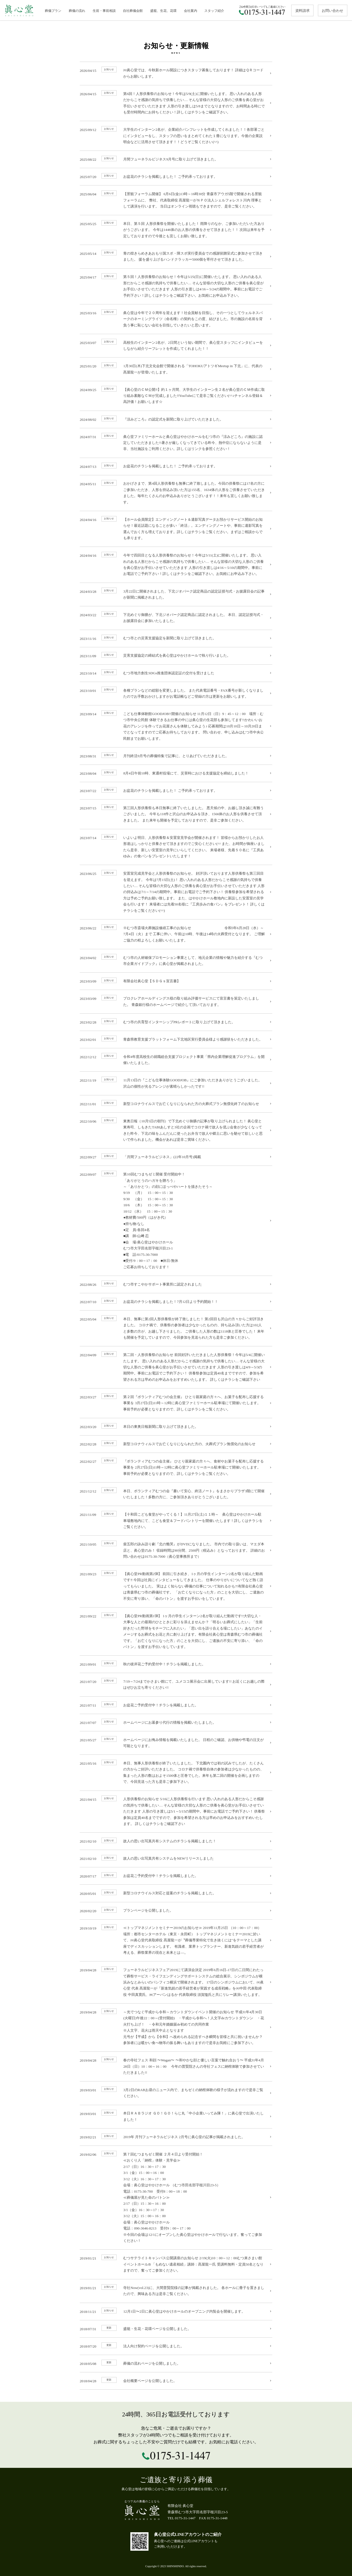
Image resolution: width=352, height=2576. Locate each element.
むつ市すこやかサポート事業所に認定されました (176, 1284)
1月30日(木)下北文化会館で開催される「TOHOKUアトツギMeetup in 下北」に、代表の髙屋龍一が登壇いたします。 (176, 368)
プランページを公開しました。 (176, 1910)
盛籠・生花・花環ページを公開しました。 (176, 2328)
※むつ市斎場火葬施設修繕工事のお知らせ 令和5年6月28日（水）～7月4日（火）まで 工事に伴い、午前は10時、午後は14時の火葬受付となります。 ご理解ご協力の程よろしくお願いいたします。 (176, 933)
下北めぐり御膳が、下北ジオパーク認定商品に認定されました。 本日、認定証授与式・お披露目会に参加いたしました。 (176, 617)
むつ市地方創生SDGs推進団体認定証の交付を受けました (176, 672)
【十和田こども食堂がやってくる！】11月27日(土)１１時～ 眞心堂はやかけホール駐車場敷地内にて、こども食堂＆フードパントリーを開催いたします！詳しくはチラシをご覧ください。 (176, 1520)
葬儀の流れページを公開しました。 (176, 2363)
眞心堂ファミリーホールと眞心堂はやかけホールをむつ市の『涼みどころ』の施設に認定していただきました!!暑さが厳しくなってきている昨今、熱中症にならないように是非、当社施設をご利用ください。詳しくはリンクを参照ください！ (176, 442)
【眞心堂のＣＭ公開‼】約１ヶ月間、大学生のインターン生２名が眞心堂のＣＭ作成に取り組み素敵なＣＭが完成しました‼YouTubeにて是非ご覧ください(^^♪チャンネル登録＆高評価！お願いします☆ (176, 395)
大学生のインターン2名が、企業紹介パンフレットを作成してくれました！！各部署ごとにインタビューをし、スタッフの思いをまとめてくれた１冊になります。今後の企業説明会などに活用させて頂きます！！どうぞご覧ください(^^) (176, 135)
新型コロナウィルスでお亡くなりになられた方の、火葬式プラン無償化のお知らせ (176, 1443)
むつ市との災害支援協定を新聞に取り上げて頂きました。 (176, 638)
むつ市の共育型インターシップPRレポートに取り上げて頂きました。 (176, 1021)
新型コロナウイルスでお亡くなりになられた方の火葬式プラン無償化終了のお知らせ (176, 1103)
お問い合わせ (332, 11)
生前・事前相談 (104, 11)
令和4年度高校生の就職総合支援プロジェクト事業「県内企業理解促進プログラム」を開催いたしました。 (176, 1059)
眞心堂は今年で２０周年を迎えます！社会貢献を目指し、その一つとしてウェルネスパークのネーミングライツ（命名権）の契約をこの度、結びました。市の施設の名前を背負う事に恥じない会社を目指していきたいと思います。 (176, 318)
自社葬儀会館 (133, 11)
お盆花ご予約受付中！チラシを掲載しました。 (176, 1704)
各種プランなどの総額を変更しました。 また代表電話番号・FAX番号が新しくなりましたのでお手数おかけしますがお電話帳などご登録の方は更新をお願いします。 (176, 692)
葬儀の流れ (77, 11)
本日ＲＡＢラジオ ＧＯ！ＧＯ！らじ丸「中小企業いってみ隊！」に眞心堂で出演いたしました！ (176, 2116)
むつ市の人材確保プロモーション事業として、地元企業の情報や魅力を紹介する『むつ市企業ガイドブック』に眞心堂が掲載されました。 (176, 960)
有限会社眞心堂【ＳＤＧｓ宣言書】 (176, 981)
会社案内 (190, 11)
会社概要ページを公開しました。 (176, 2380)
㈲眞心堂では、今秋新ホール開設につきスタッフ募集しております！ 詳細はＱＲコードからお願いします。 (176, 72)
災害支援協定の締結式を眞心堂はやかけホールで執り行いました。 (176, 655)
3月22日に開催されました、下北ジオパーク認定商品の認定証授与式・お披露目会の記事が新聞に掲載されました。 (176, 593)
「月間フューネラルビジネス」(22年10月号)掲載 (176, 1156)
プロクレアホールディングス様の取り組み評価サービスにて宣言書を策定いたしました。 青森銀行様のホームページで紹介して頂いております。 (176, 1001)
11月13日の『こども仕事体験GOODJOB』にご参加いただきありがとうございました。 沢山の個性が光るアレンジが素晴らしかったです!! (176, 1082)
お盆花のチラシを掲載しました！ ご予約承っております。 (176, 176)
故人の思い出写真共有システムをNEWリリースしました (176, 1858)
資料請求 (302, 11)
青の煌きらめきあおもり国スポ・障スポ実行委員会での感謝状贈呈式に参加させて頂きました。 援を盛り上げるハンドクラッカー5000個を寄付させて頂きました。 (176, 256)
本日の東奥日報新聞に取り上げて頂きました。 (176, 1426)
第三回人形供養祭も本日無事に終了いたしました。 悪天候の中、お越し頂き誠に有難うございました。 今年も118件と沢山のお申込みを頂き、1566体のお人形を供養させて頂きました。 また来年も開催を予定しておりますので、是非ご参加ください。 (176, 813)
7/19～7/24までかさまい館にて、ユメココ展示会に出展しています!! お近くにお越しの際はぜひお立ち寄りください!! (176, 1684)
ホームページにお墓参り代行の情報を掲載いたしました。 (176, 1722)
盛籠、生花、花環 (163, 11)
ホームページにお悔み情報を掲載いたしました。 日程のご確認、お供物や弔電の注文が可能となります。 (176, 1742)
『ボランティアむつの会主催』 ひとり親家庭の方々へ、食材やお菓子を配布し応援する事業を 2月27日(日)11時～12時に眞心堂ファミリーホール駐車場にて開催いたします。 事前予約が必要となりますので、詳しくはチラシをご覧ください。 (176, 1467)
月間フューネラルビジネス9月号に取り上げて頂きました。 (176, 159)
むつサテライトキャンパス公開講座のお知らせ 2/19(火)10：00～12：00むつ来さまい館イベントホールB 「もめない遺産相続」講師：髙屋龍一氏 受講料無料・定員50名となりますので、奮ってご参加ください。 (176, 2263)
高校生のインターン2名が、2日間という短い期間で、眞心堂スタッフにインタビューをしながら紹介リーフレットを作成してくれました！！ (176, 345)
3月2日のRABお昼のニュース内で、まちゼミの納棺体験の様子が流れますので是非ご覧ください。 (176, 2092)
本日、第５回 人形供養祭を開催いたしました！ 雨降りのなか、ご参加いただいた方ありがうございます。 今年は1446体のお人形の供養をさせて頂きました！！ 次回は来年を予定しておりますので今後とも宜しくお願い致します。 (176, 229)
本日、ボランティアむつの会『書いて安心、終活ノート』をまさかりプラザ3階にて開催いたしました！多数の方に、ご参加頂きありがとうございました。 (176, 1493)
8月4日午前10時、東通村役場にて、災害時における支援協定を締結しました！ (176, 773)
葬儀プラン (53, 11)
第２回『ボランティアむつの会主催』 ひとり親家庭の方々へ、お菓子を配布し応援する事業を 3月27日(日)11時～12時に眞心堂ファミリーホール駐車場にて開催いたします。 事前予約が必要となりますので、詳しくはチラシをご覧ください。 (176, 1402)
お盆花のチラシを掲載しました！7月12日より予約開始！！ (176, 1301)
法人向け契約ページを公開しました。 (176, 2345)
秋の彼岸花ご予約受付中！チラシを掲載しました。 (176, 1664)
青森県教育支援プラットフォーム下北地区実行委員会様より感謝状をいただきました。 (176, 1039)
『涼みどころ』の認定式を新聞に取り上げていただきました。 (176, 419)
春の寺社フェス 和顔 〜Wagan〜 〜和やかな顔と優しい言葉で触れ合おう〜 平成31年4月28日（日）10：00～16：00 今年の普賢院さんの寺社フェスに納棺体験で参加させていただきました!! (176, 2066)
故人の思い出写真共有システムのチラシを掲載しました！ (176, 1841)
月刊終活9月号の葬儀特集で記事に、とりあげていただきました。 (176, 755)
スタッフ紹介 (214, 11)
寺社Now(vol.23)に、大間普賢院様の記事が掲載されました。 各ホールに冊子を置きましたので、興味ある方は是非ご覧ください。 (176, 2290)
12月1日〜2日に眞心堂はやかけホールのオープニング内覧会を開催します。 (176, 2311)
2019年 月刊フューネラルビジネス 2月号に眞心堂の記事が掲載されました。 (176, 2136)
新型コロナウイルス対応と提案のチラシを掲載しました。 (176, 1893)
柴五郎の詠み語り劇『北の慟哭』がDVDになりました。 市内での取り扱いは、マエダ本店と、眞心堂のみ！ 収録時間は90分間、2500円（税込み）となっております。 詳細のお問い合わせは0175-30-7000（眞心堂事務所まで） (176, 1550)
